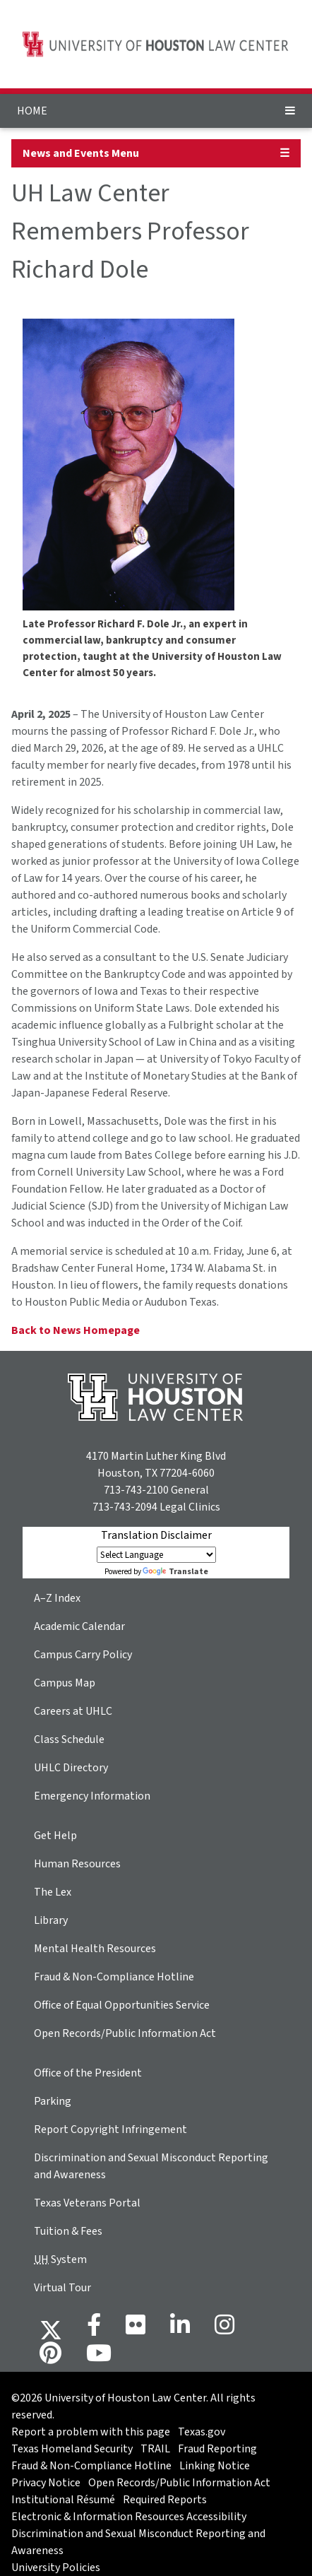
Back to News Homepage (75, 1330)
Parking (52, 2101)
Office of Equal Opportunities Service (122, 2005)
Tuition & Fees (68, 2231)
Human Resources (77, 1864)
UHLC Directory (71, 1768)
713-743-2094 (124, 1507)
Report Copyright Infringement (110, 2129)
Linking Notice (214, 2466)
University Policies (55, 2567)
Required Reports (165, 2499)
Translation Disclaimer (156, 1535)
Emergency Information (92, 1796)
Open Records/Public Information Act (125, 2033)
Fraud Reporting (217, 2449)
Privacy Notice (45, 2483)
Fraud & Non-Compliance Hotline (114, 1977)
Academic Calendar (79, 1626)
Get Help (55, 1835)
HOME (32, 111)
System (60, 2259)
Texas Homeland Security (72, 2449)
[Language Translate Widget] (156, 1555)
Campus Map (64, 1683)
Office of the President (88, 2073)
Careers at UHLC (73, 1711)
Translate (175, 1572)
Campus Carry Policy (83, 1654)
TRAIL (155, 2449)
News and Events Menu (81, 153)
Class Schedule (69, 1739)
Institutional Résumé (63, 2499)
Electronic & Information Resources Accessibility (128, 2516)
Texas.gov (201, 2432)
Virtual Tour (62, 2288)
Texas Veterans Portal (87, 2203)
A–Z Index (57, 1598)
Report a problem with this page (90, 2432)
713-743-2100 (136, 1490)
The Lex (52, 1892)
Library (51, 1920)
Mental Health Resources (95, 1948)
